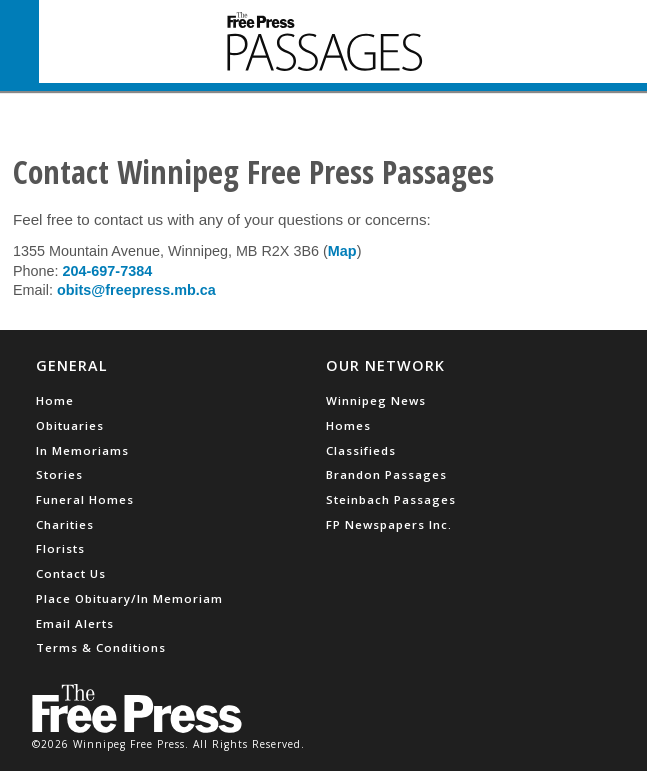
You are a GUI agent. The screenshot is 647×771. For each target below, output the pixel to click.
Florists (60, 548)
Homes (348, 425)
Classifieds (361, 450)
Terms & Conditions (101, 647)
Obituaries (70, 425)
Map (342, 251)
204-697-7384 (108, 271)
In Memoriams (82, 450)
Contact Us (71, 573)
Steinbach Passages (391, 499)
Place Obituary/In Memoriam (129, 598)
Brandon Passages (386, 474)
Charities (65, 524)
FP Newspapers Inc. (389, 524)
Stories (59, 474)
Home (55, 400)
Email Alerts (75, 623)
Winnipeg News (376, 400)
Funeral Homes (85, 499)
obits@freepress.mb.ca (136, 290)
